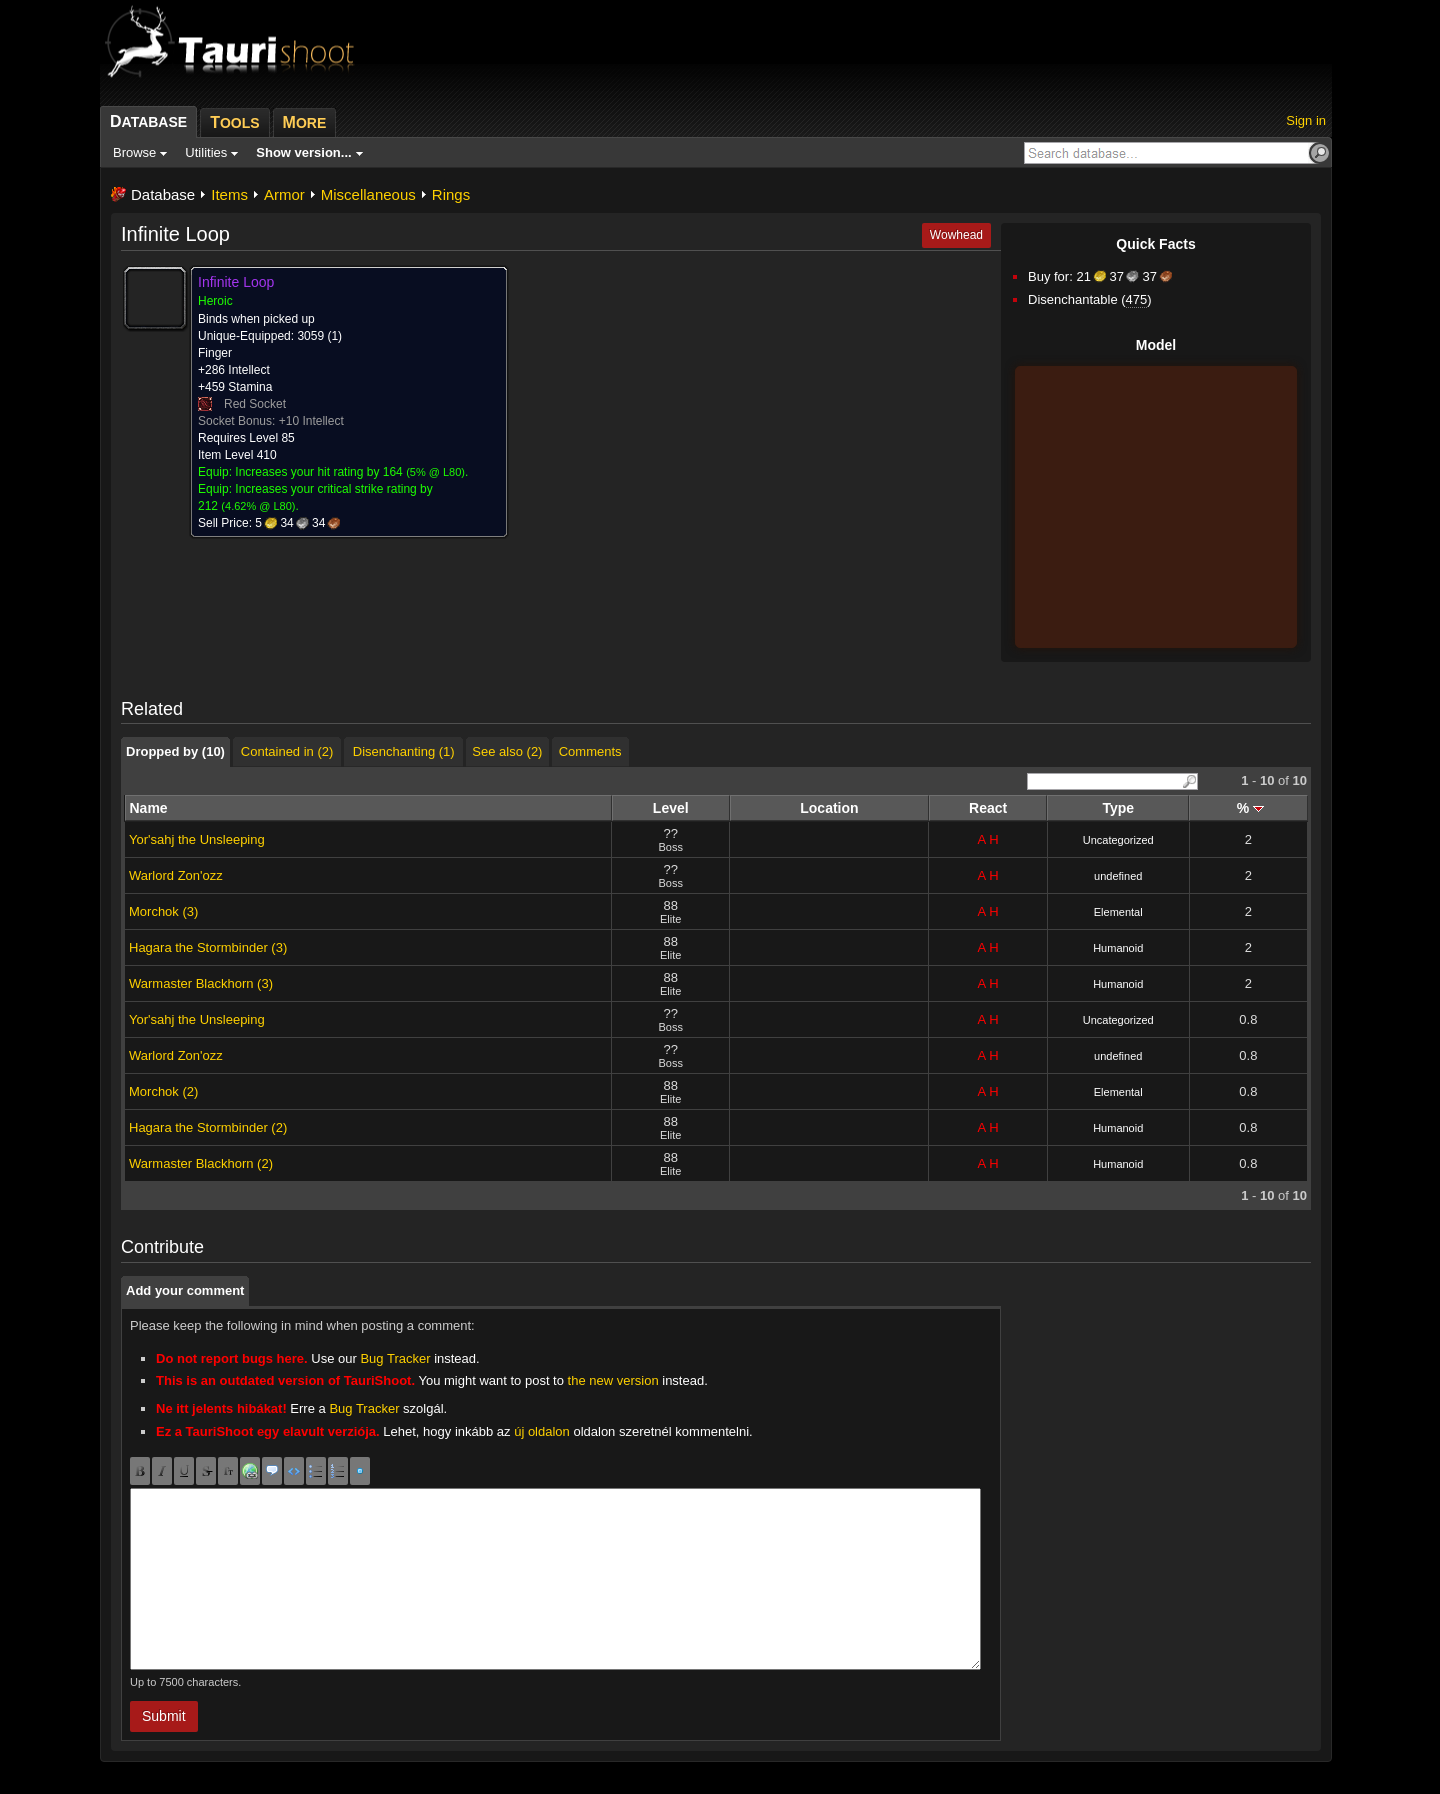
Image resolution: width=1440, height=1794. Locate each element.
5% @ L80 (436, 472)
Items (229, 194)
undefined (1118, 876)
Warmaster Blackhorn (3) (201, 983)
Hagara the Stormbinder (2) (208, 1127)
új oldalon (542, 1431)
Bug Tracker (395, 1358)
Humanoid (1118, 948)
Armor (284, 194)
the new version (613, 1380)
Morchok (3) (163, 911)
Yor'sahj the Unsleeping (197, 839)
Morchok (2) (163, 1091)
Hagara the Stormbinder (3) (208, 947)
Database (163, 194)
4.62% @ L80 (258, 506)
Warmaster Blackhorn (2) (201, 1163)
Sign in (1306, 120)
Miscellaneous (368, 194)
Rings (451, 194)
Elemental (1118, 912)
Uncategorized (1118, 840)
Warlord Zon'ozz (176, 875)
